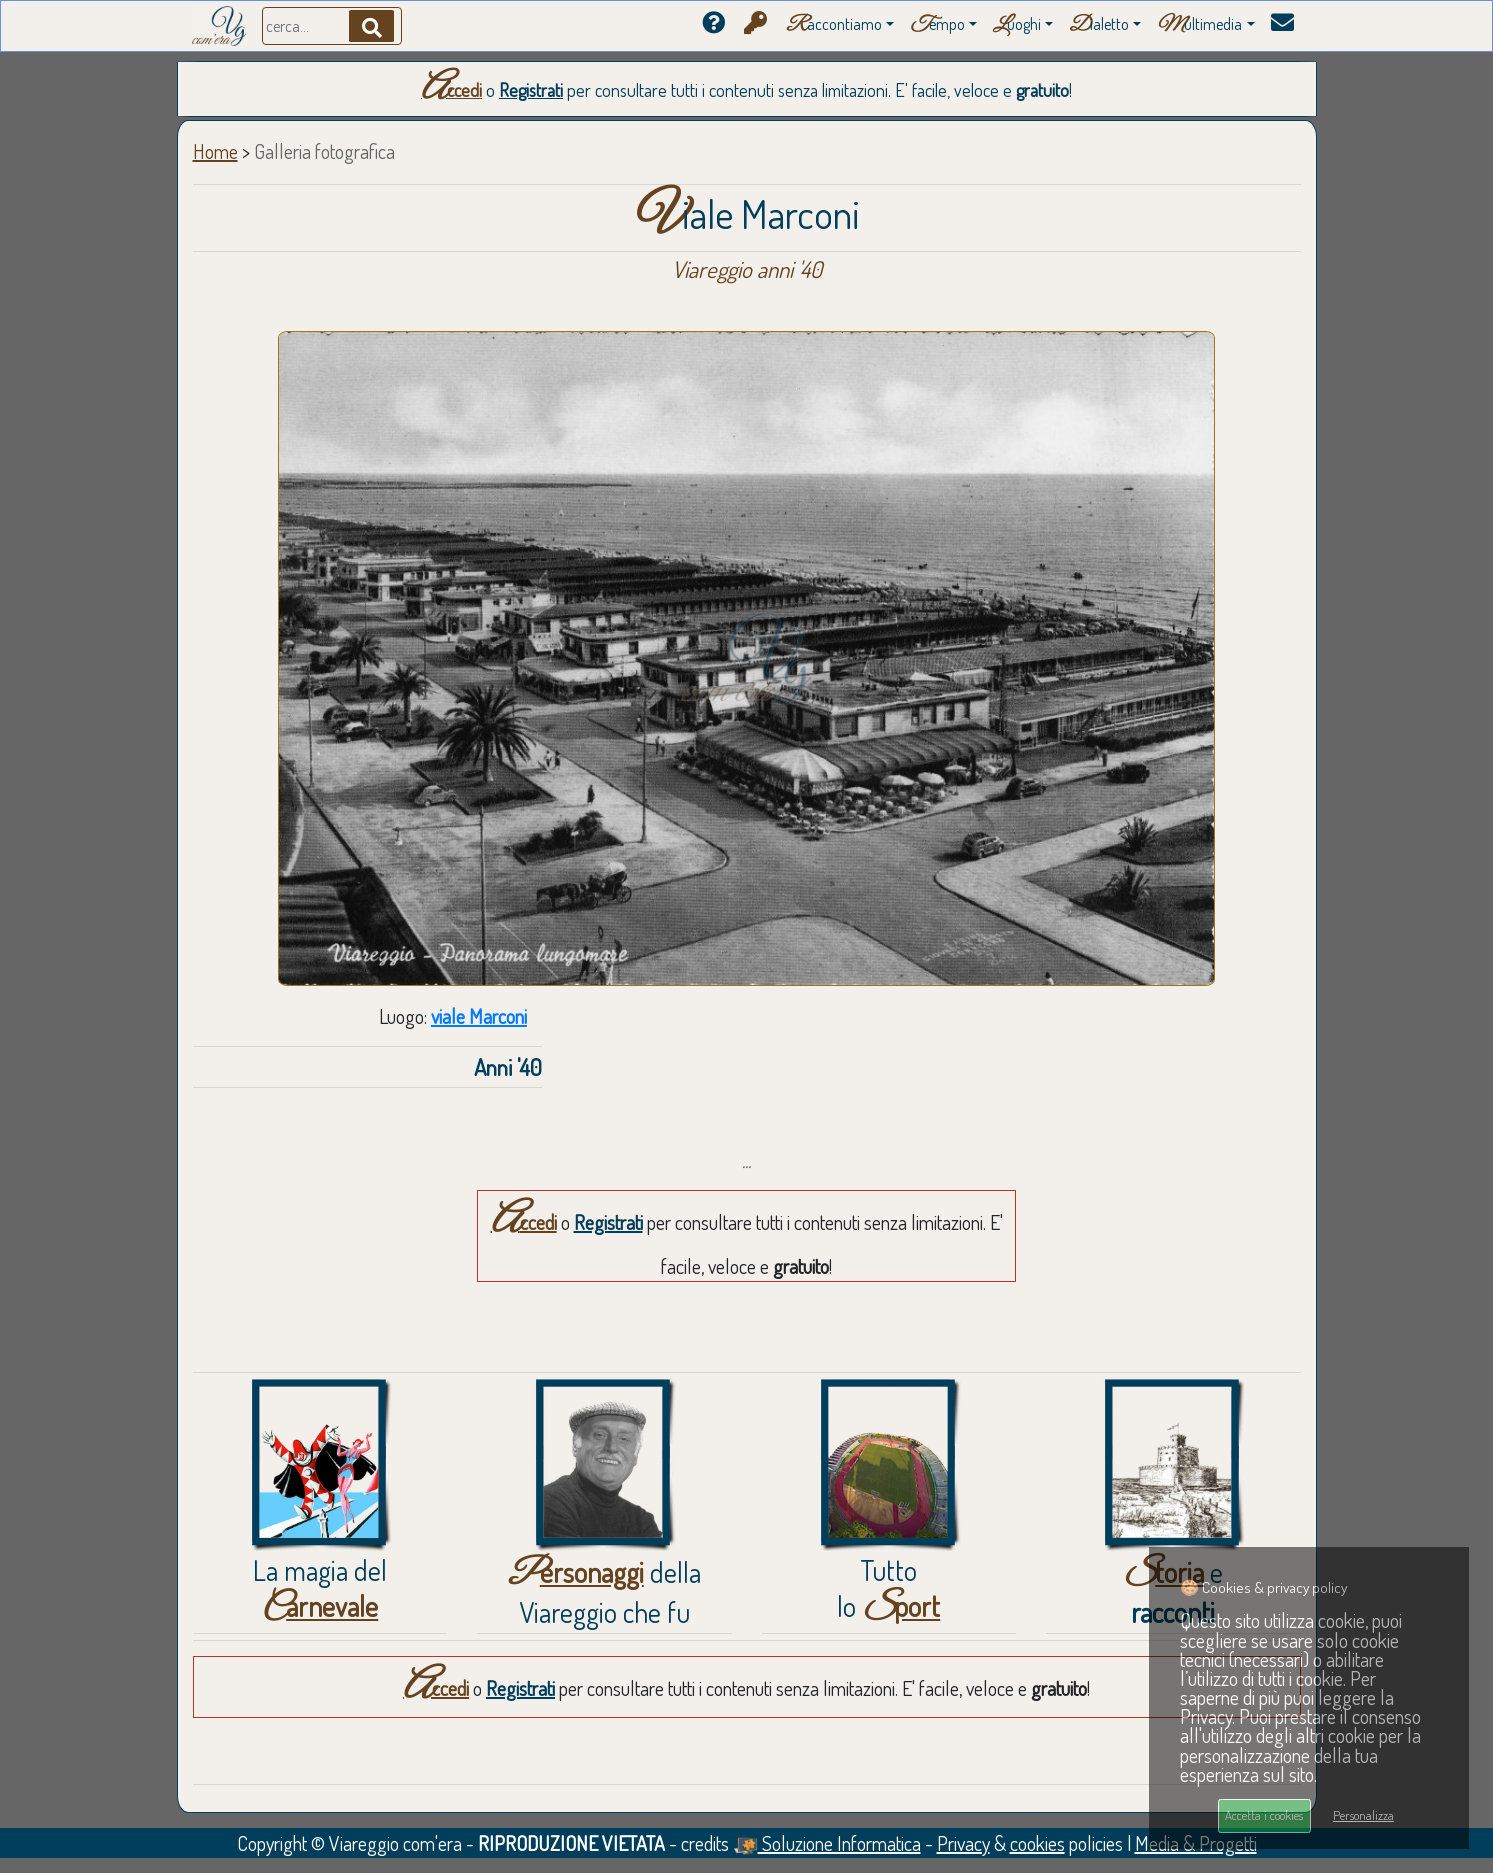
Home (215, 151)
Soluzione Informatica (827, 1843)
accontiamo (834, 25)
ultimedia (1199, 25)
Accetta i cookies (1264, 1815)
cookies (1037, 1843)
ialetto (1099, 25)
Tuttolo (888, 1588)
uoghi (1017, 25)
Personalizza (1363, 1815)
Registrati (531, 90)
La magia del (320, 1588)
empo (937, 25)
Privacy (963, 1843)
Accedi (451, 90)
